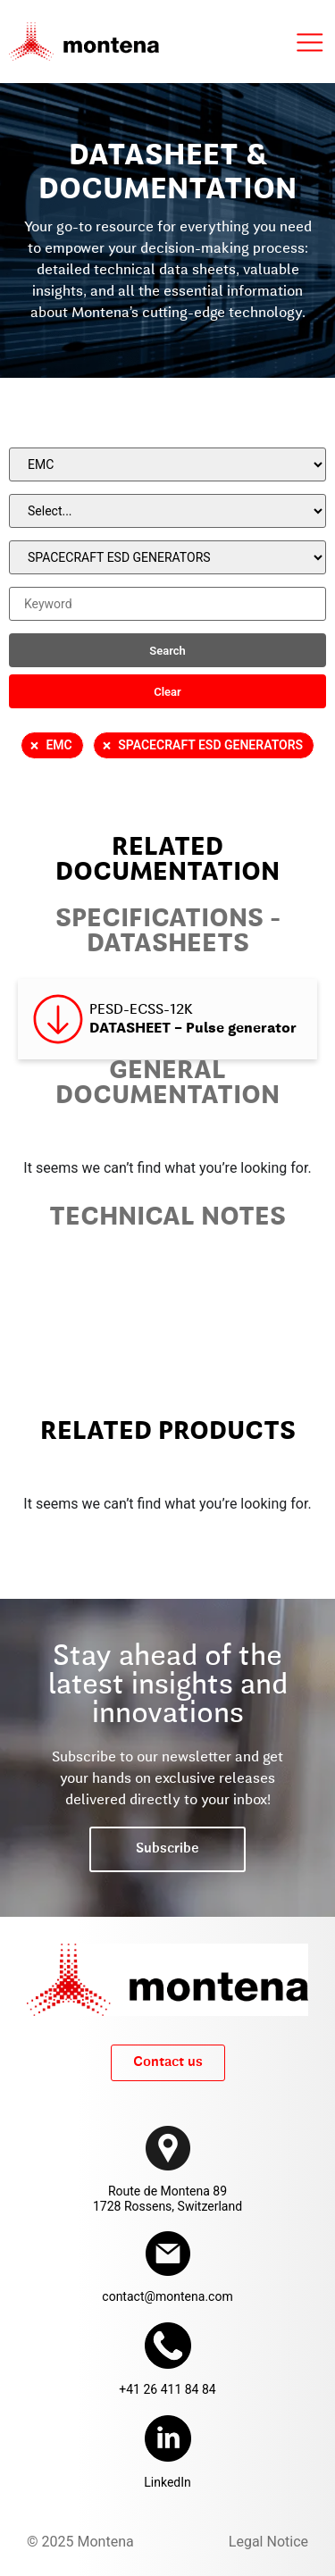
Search (167, 650)
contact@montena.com (167, 2296)
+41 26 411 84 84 (167, 2389)
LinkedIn (167, 2482)
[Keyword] (167, 604)
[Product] (167, 557)
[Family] (167, 464)
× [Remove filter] (34, 746)
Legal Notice (268, 2541)
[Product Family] (167, 511)
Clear (167, 691)
